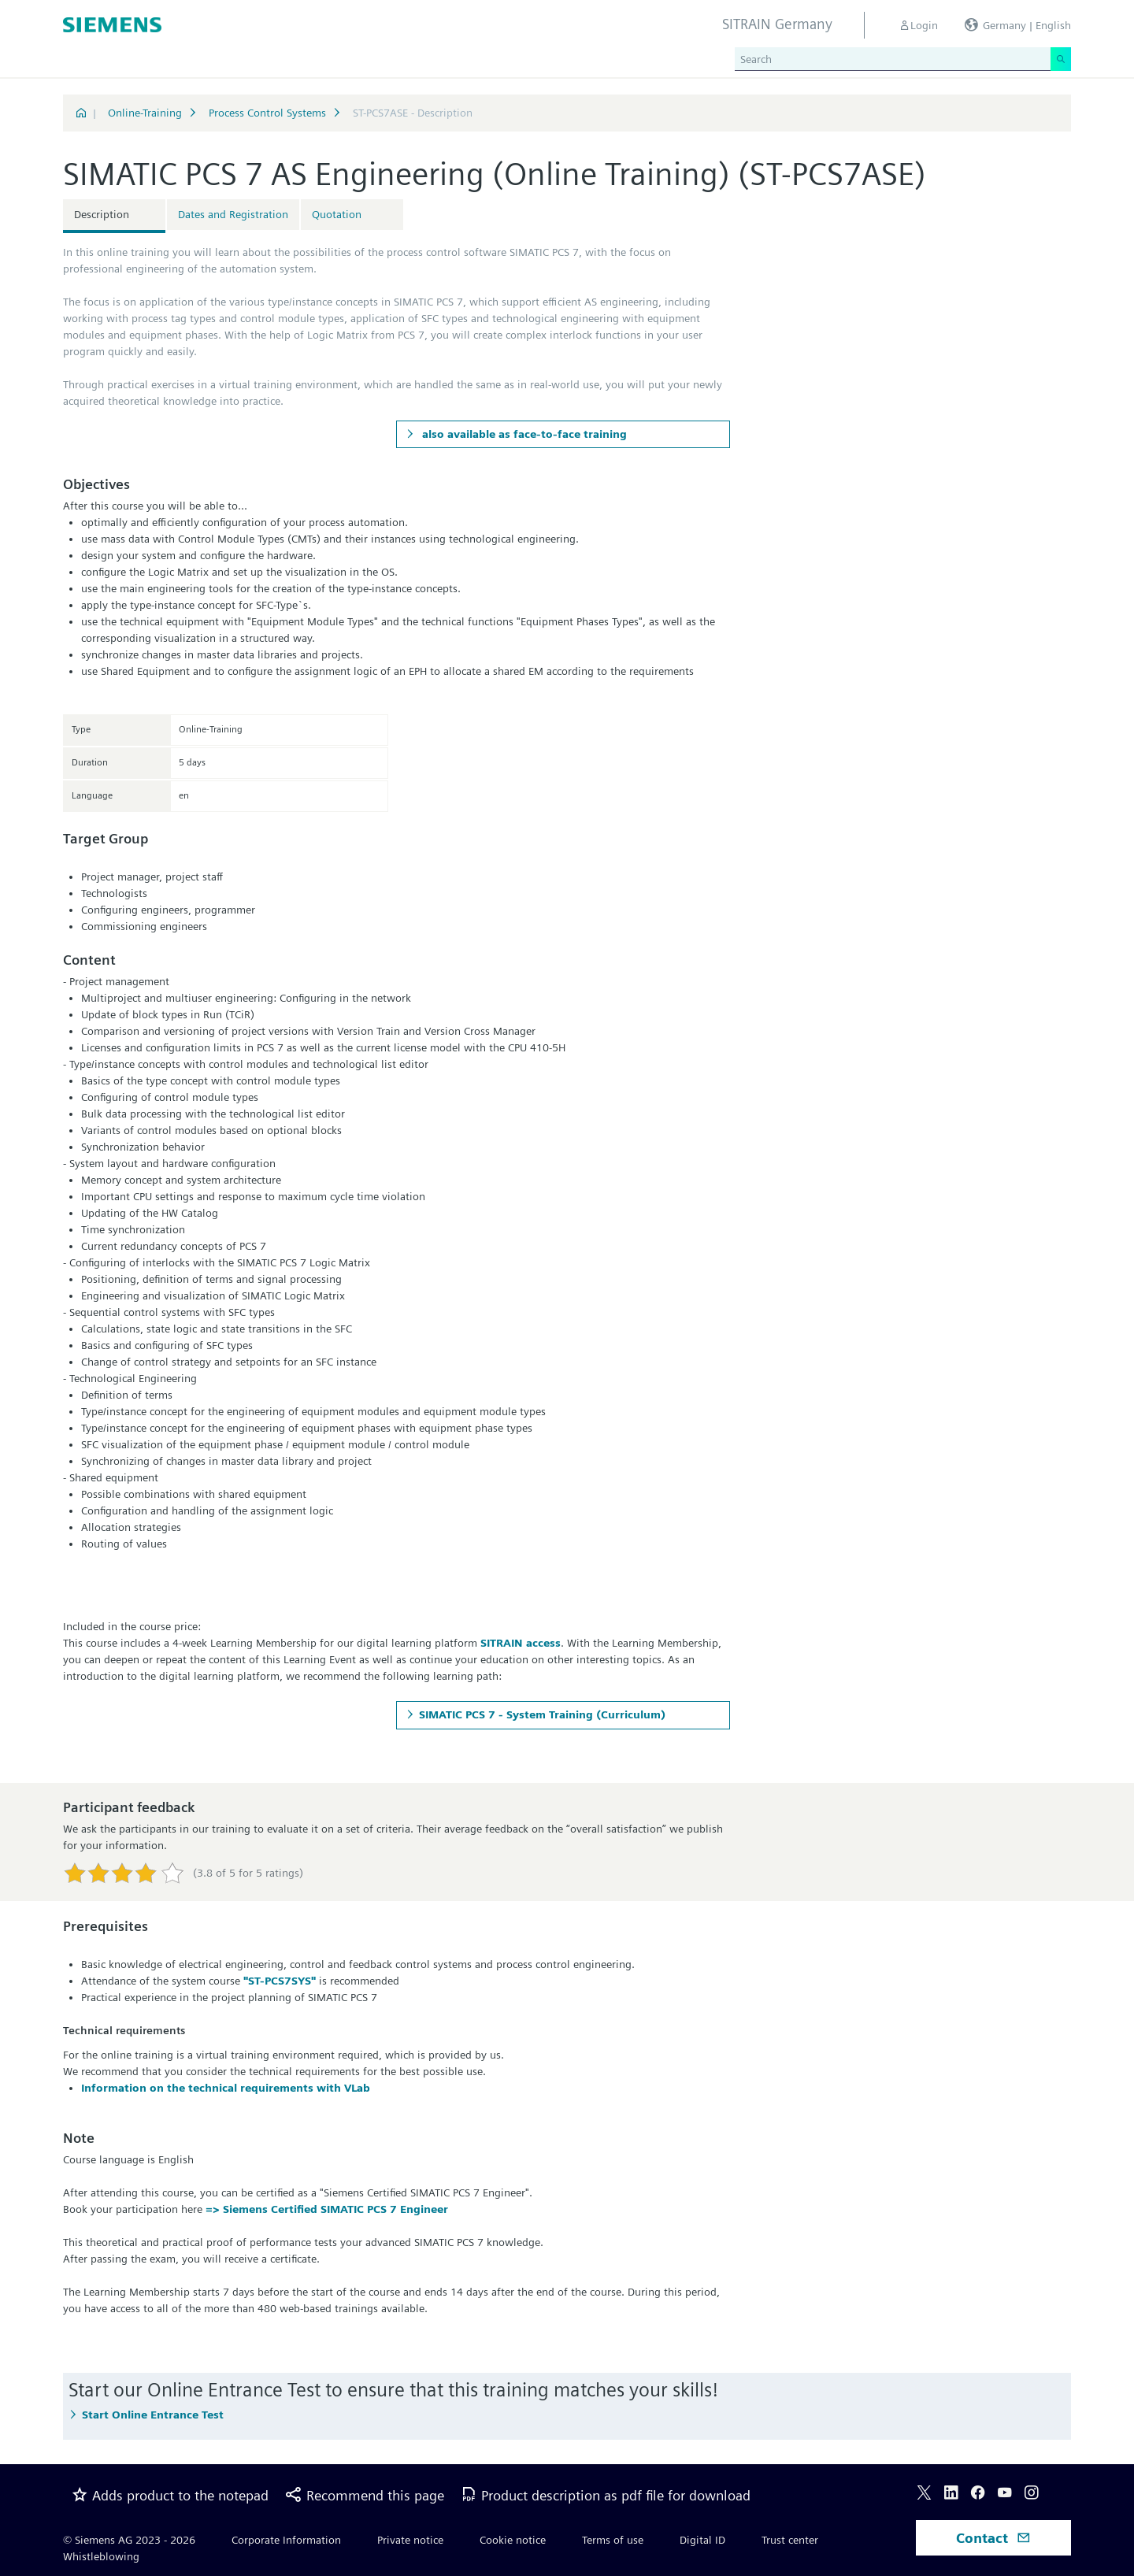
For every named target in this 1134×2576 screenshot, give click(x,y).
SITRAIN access (520, 1642)
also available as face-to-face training (523, 434)
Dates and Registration (233, 214)
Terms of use (612, 2539)
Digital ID (702, 2539)
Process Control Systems (267, 112)
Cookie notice (513, 2539)
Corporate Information (286, 2539)
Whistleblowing (101, 2556)
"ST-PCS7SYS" (279, 1980)
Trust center (790, 2539)
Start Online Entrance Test (153, 2414)
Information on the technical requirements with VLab (225, 2087)
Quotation (336, 214)
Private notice (410, 2539)
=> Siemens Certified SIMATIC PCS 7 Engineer (327, 2209)
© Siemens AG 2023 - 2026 (129, 2539)
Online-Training (145, 112)
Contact (993, 2538)
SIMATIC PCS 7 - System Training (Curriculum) (542, 1714)
